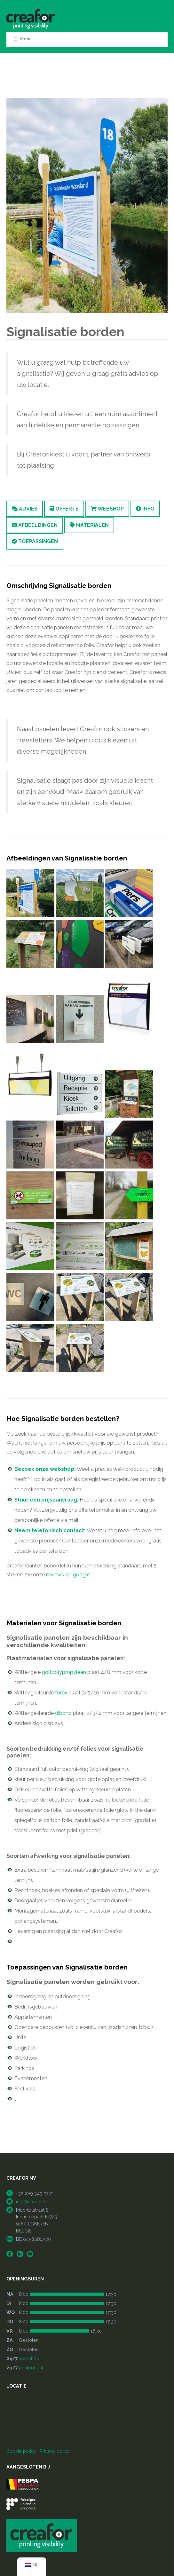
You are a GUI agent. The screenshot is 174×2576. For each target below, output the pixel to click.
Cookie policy (21, 2451)
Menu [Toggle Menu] (22, 39)
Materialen (89, 525)
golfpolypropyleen (64, 1672)
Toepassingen (35, 541)
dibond (63, 1713)
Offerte (64, 509)
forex (61, 1693)
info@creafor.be (33, 2201)
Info (145, 509)
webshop (29, 2358)
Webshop (107, 509)
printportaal (31, 2367)
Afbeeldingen (35, 525)
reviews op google (68, 1575)
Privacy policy (55, 2451)
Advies (24, 509)
